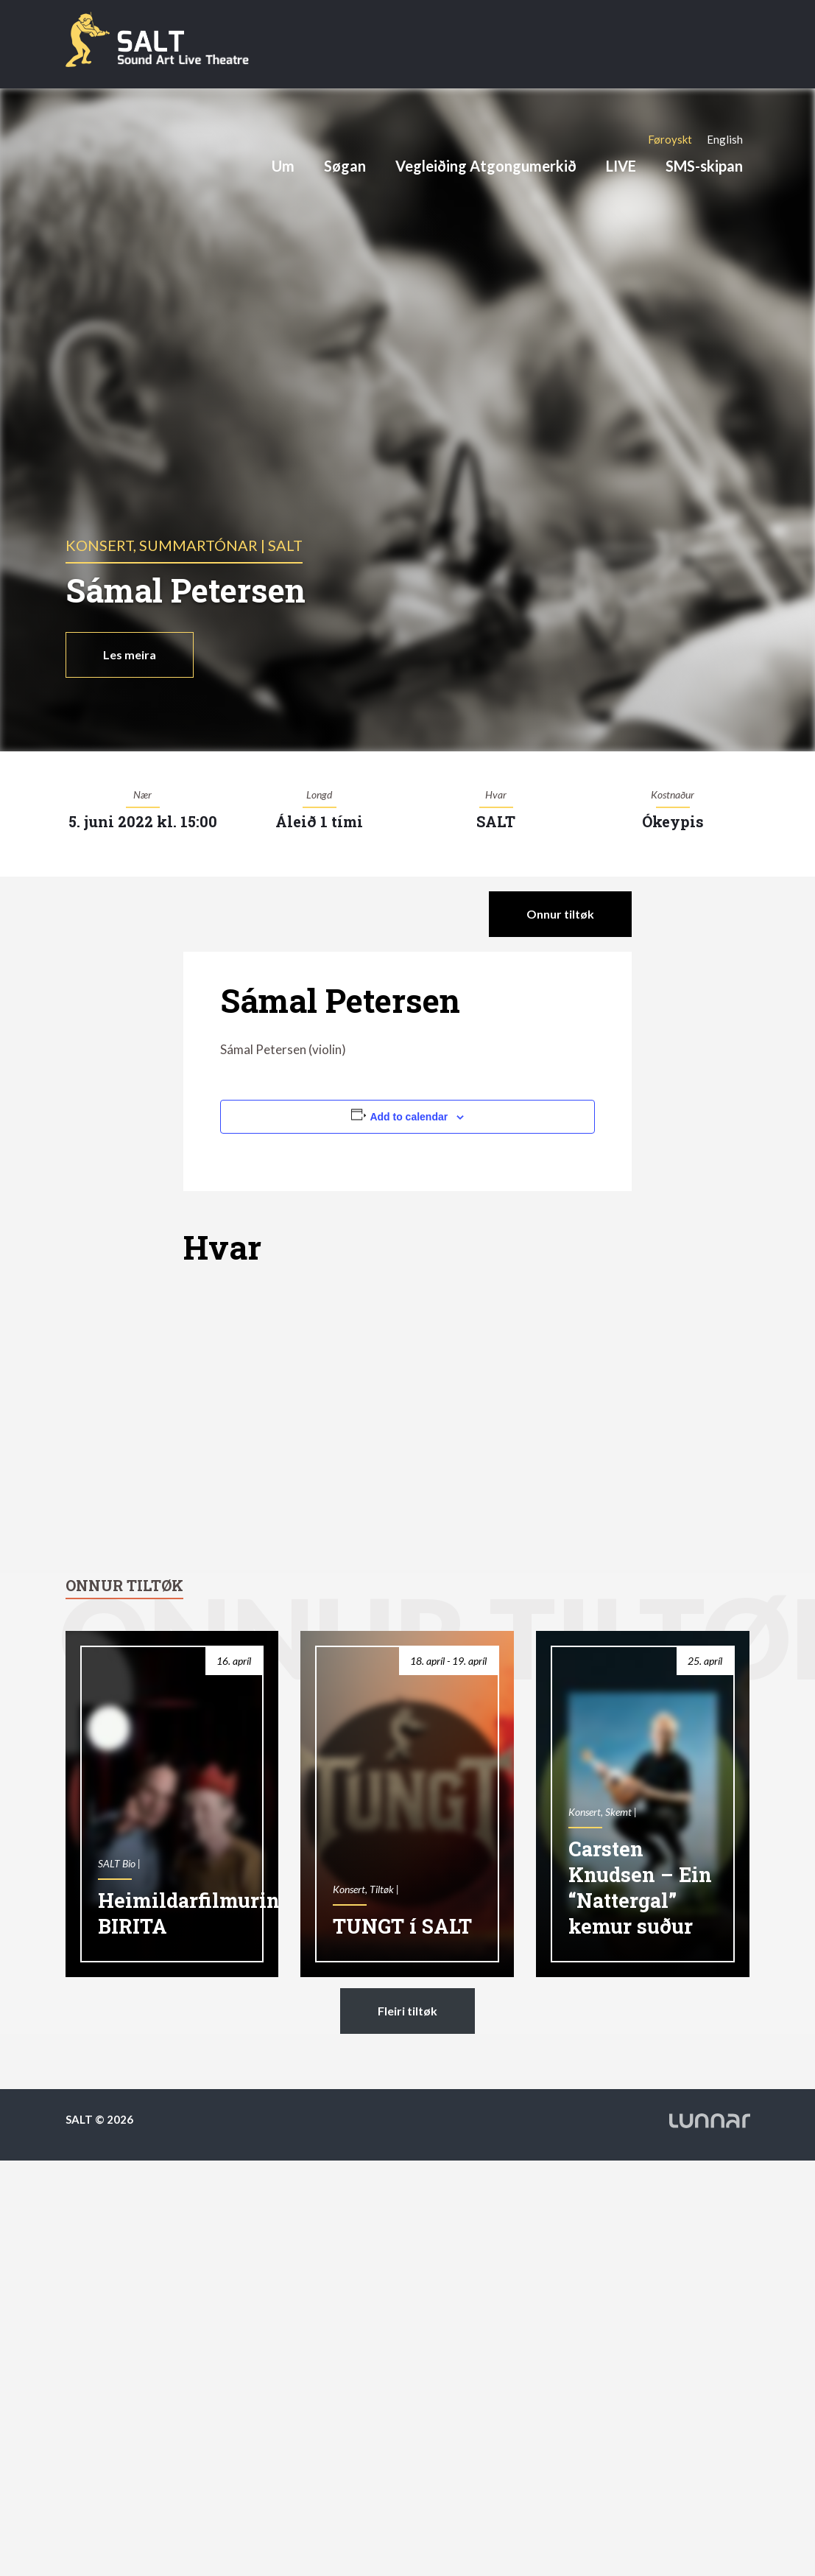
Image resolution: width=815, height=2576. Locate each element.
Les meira (129, 654)
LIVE (621, 166)
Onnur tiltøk (560, 914)
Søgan (345, 166)
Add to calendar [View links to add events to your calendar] (409, 1117)
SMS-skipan (704, 166)
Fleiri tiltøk (407, 2011)
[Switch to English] (724, 139)
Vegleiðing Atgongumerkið (485, 166)
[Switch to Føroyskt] (670, 139)
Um (283, 166)
